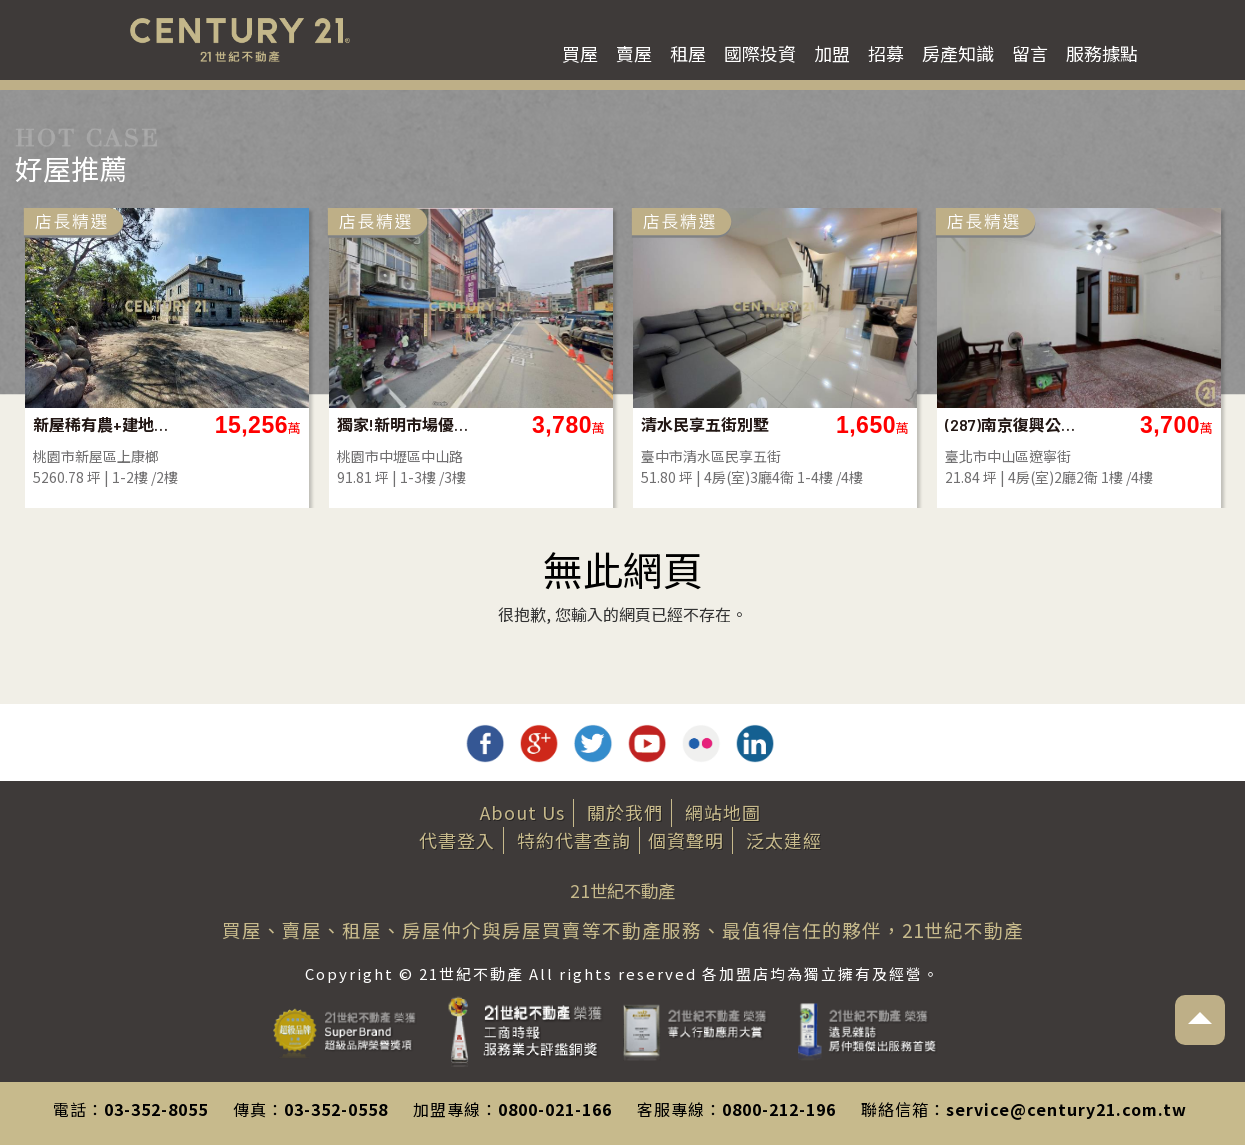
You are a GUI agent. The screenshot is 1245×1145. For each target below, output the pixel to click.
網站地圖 (723, 812)
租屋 (688, 53)
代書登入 (457, 840)
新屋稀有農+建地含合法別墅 (105, 424)
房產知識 (958, 53)
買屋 (580, 53)
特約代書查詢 (574, 840)
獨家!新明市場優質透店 (409, 424)
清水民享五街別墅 (705, 424)
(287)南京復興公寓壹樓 (1017, 424)
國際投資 (760, 53)
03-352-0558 (336, 1109)
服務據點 (1102, 53)
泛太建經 (784, 840)
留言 (1030, 53)
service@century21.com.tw (1066, 1109)
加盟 (832, 53)
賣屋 (634, 53)
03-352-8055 (156, 1109)
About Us (522, 812)
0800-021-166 (555, 1109)
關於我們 (625, 812)
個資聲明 (686, 840)
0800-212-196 (779, 1109)
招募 (886, 53)
